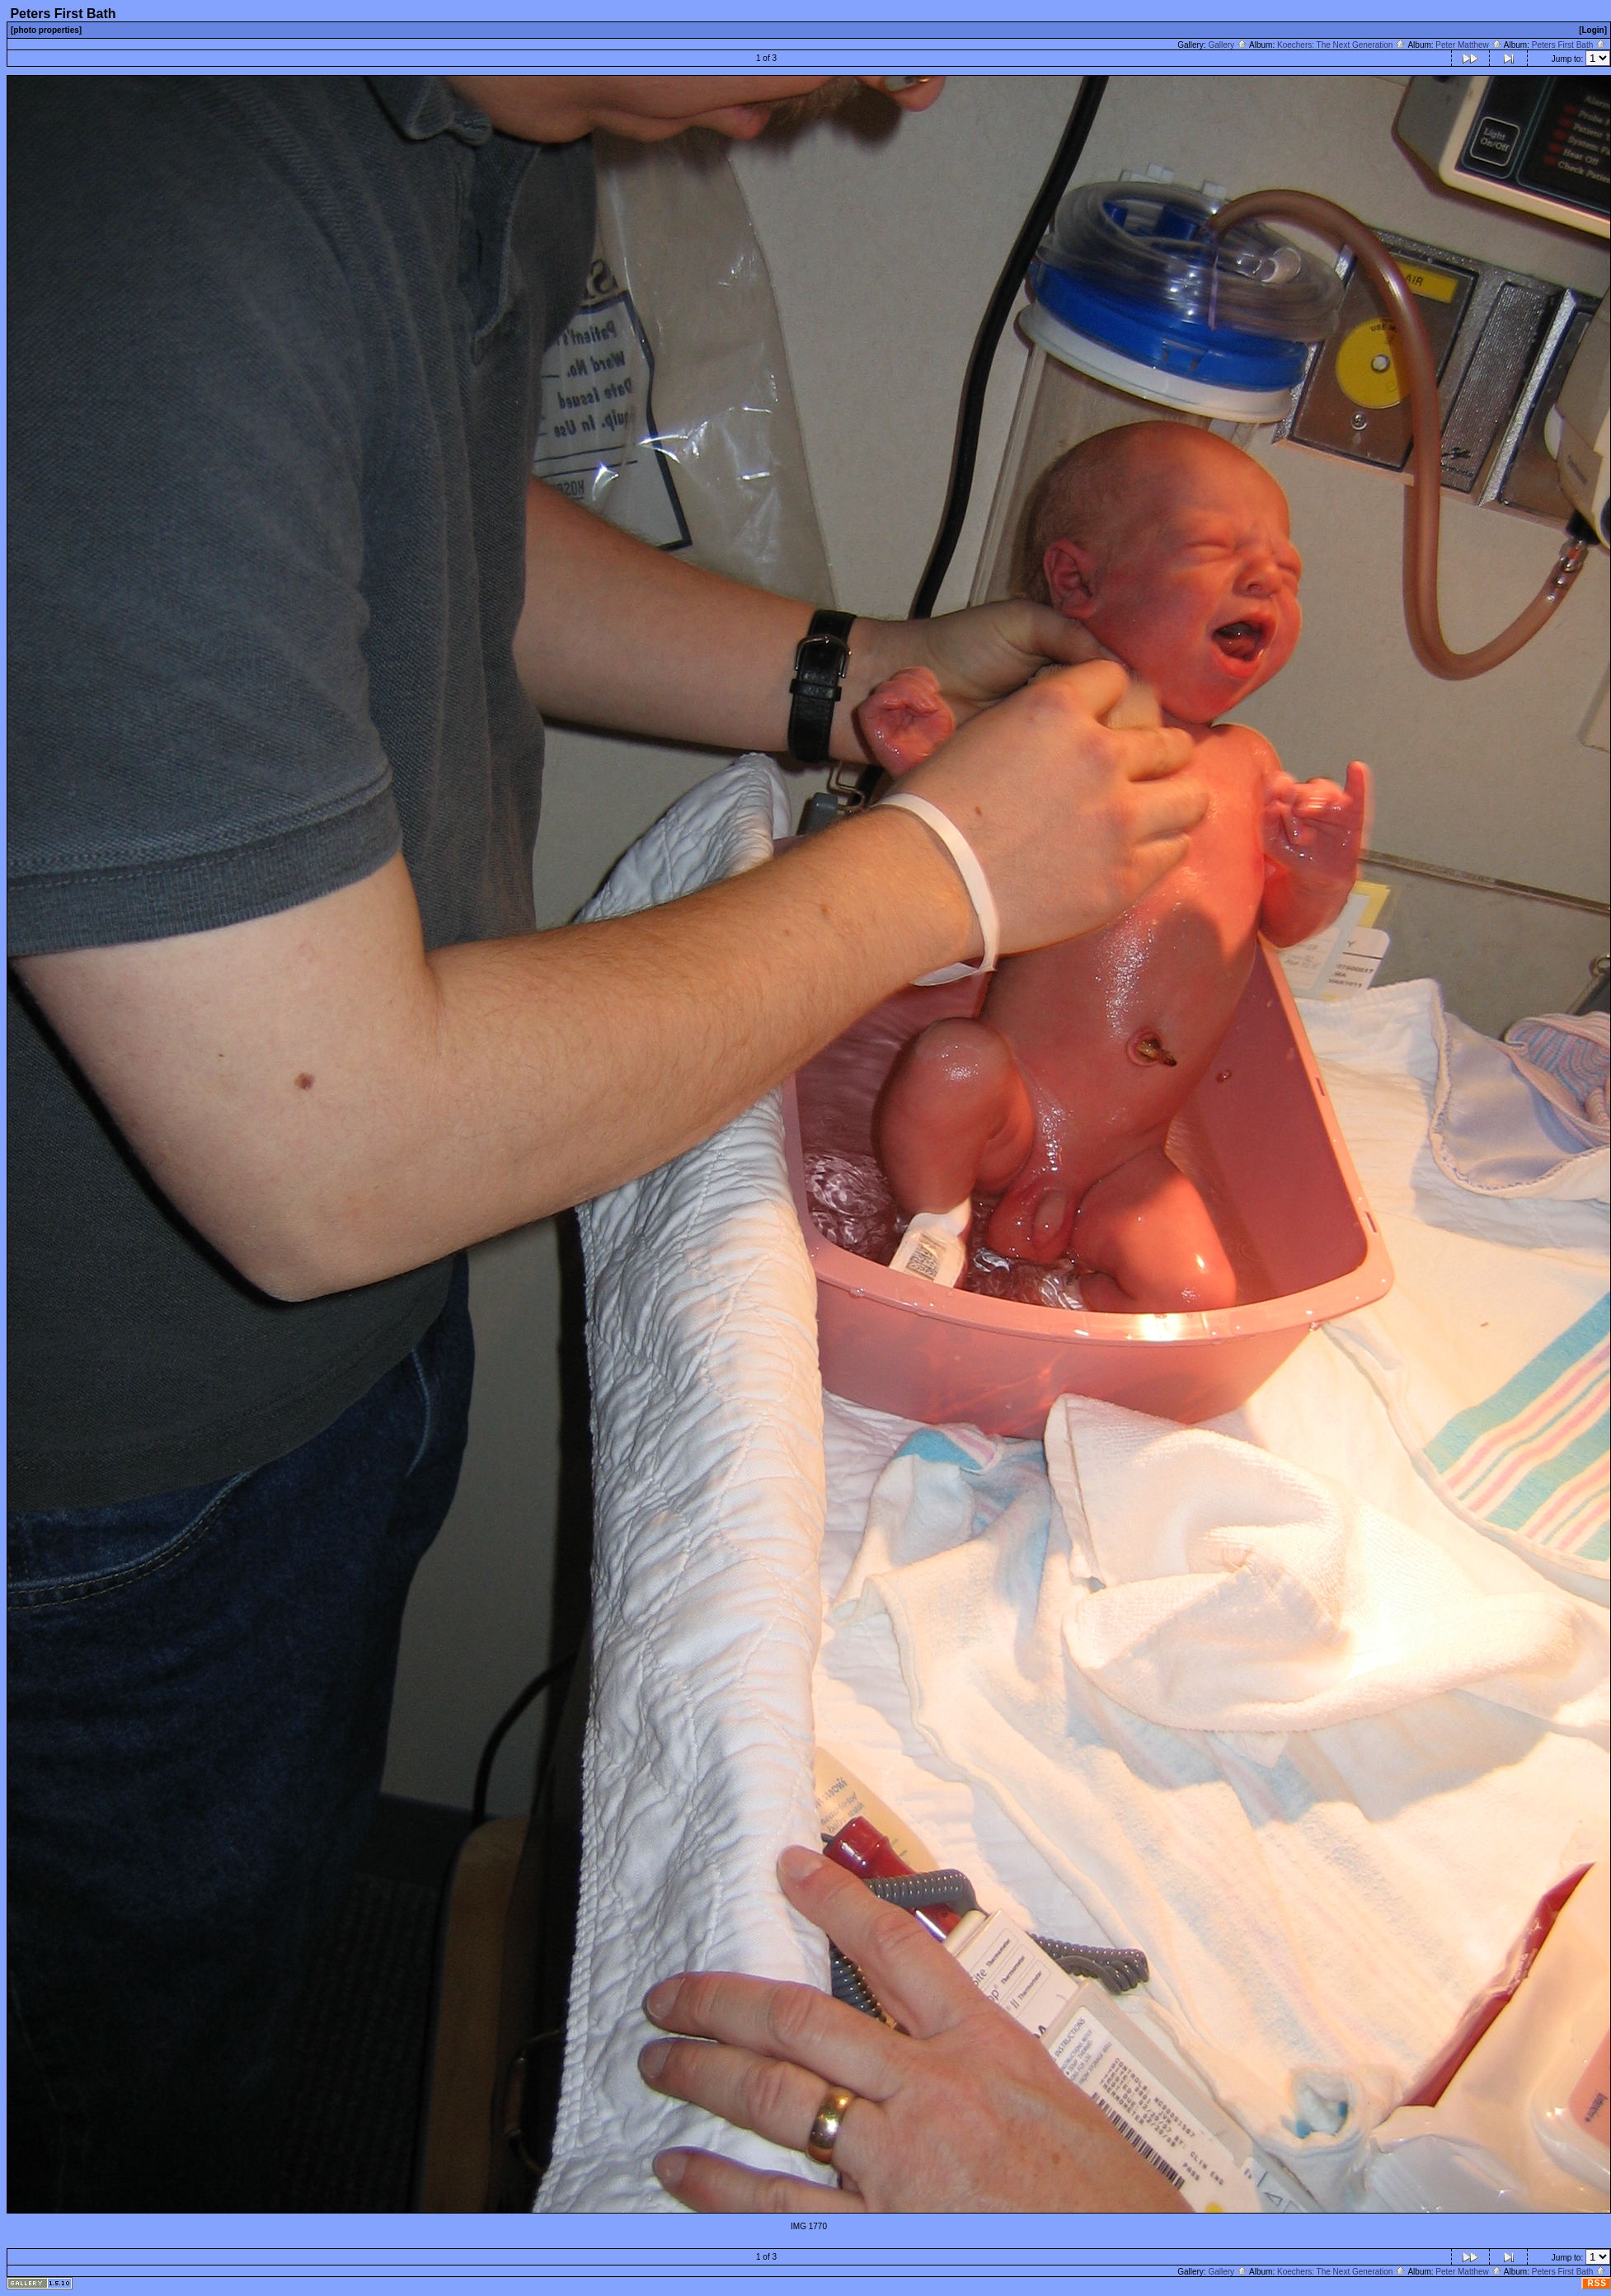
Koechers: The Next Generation (1341, 44)
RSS (1597, 2283)
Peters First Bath (1569, 44)
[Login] (1593, 30)
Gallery (1227, 44)
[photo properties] (46, 30)
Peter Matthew (1468, 44)
